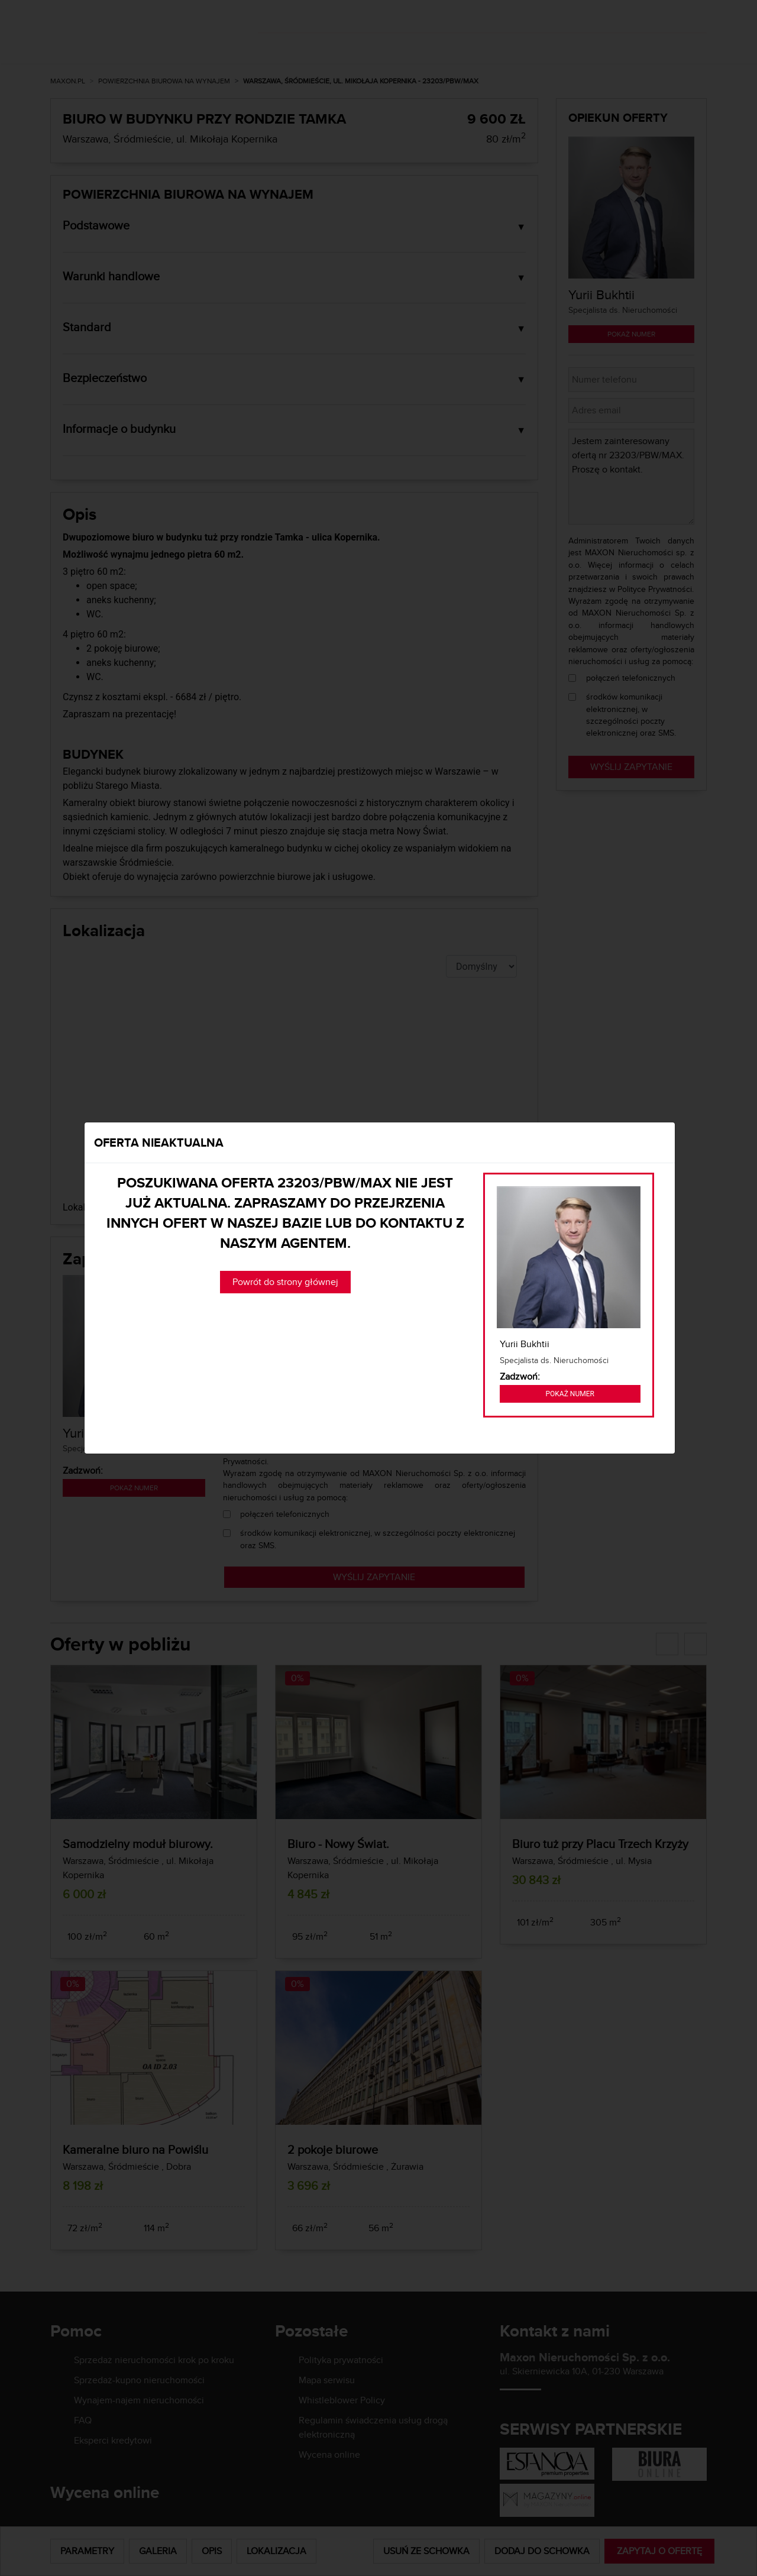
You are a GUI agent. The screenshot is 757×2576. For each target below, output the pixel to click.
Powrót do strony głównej (285, 1282)
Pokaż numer (570, 1394)
